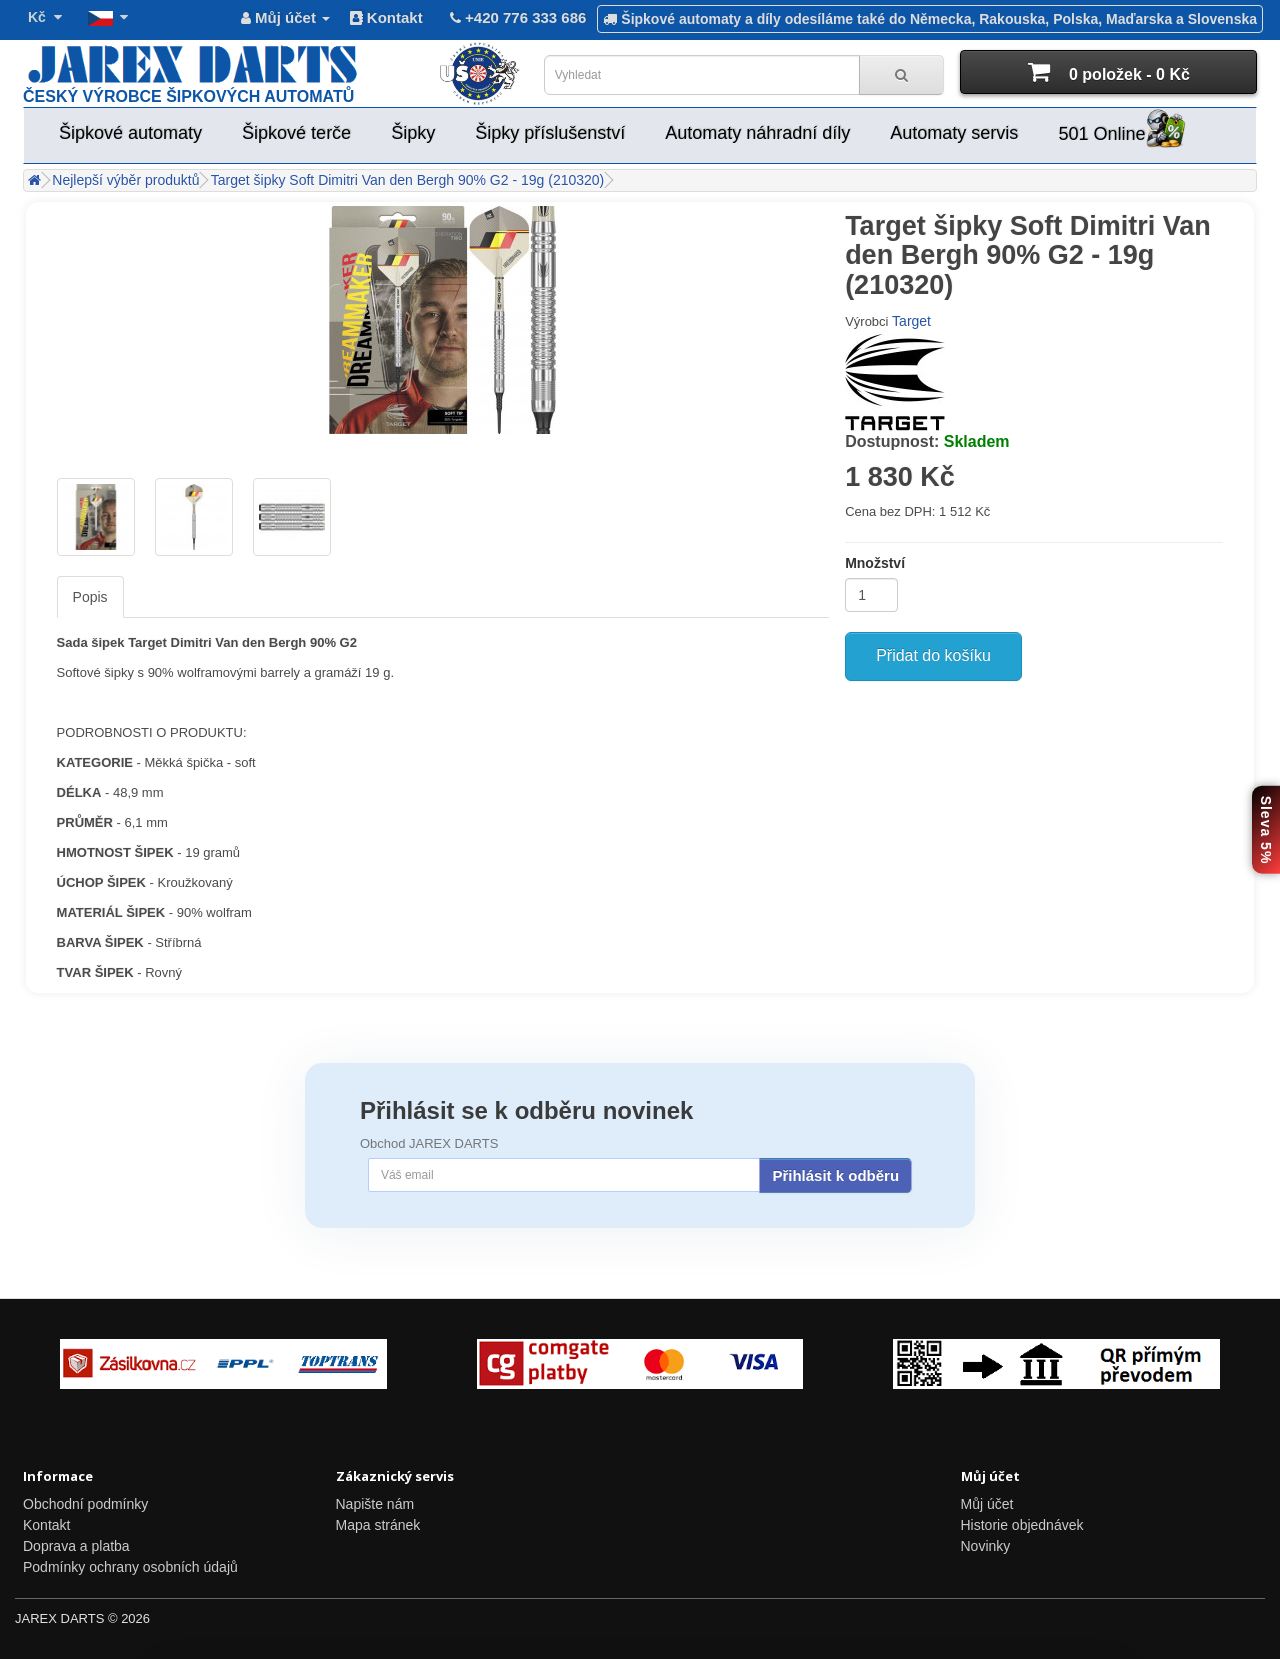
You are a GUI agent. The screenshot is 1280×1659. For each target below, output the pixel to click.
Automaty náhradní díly (757, 133)
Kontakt (386, 17)
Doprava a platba (76, 1546)
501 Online (1121, 130)
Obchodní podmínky (85, 1504)
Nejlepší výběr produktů (125, 180)
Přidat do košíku (933, 655)
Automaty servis (954, 133)
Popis (90, 597)
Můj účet (987, 1504)
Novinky (986, 1546)
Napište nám (375, 1504)
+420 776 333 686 (516, 17)
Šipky (413, 133)
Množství (875, 563)
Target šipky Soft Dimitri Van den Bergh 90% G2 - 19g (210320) (408, 180)
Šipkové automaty (130, 133)
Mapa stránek (378, 1525)
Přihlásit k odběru (835, 1175)
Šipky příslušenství (550, 133)
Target (911, 321)
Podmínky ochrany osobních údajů (130, 1567)
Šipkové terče (296, 133)
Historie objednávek (1022, 1525)
